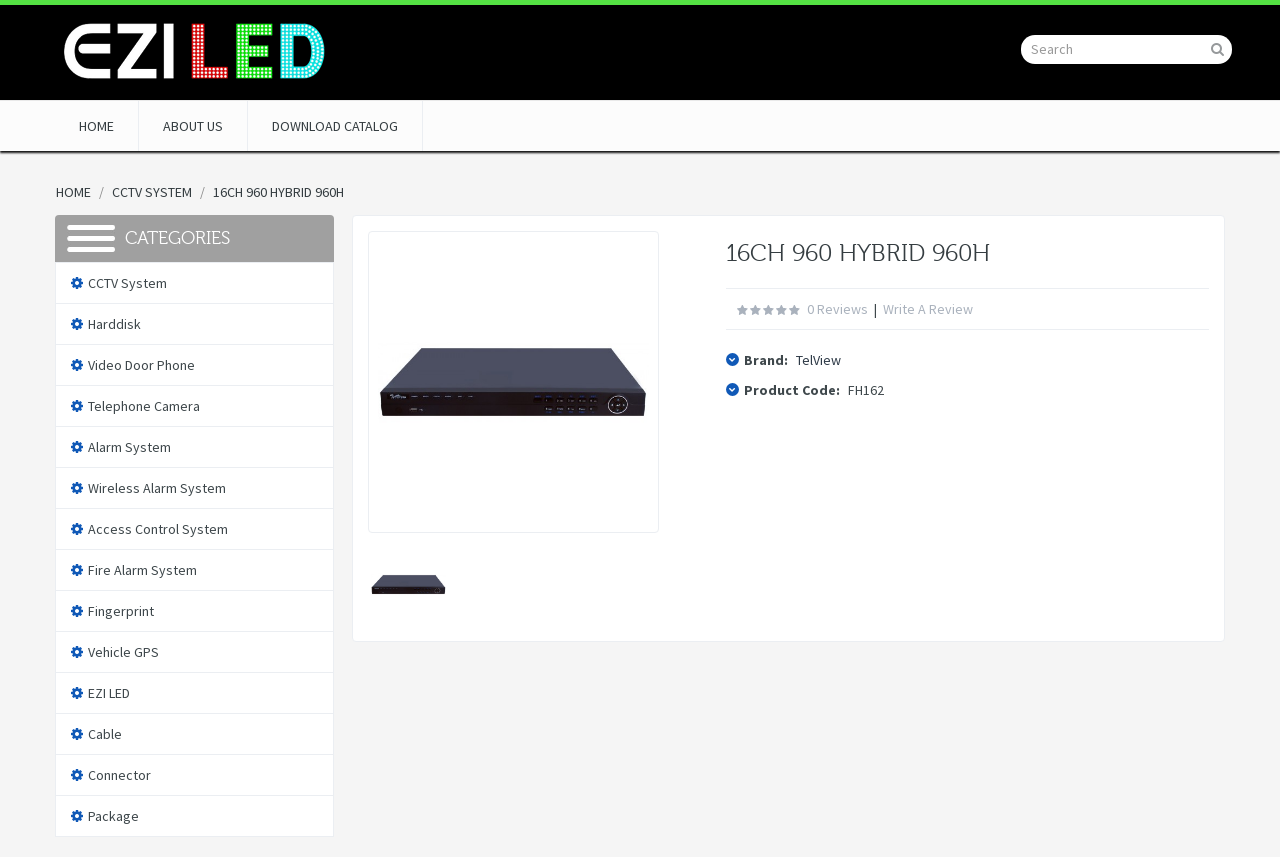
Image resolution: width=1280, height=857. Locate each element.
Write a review (928, 309)
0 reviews (837, 309)
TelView (818, 360)
